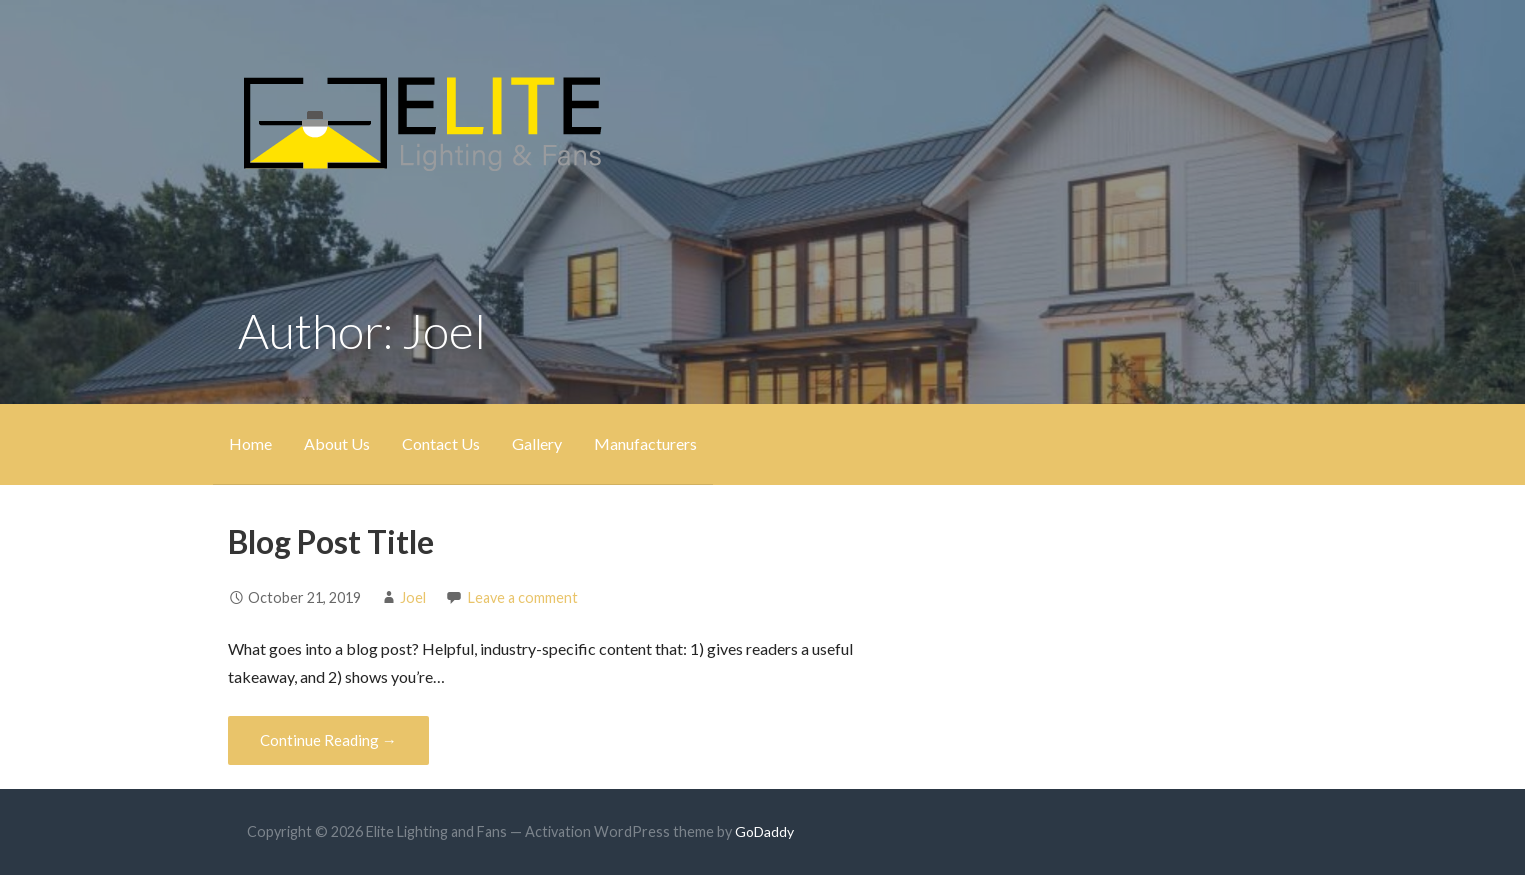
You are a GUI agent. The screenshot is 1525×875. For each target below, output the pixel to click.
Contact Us (441, 443)
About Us (337, 443)
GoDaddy (764, 831)
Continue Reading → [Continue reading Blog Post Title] (328, 740)
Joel (413, 597)
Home (250, 443)
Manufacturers (645, 443)
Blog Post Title (331, 541)
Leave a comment (523, 597)
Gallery (537, 443)
